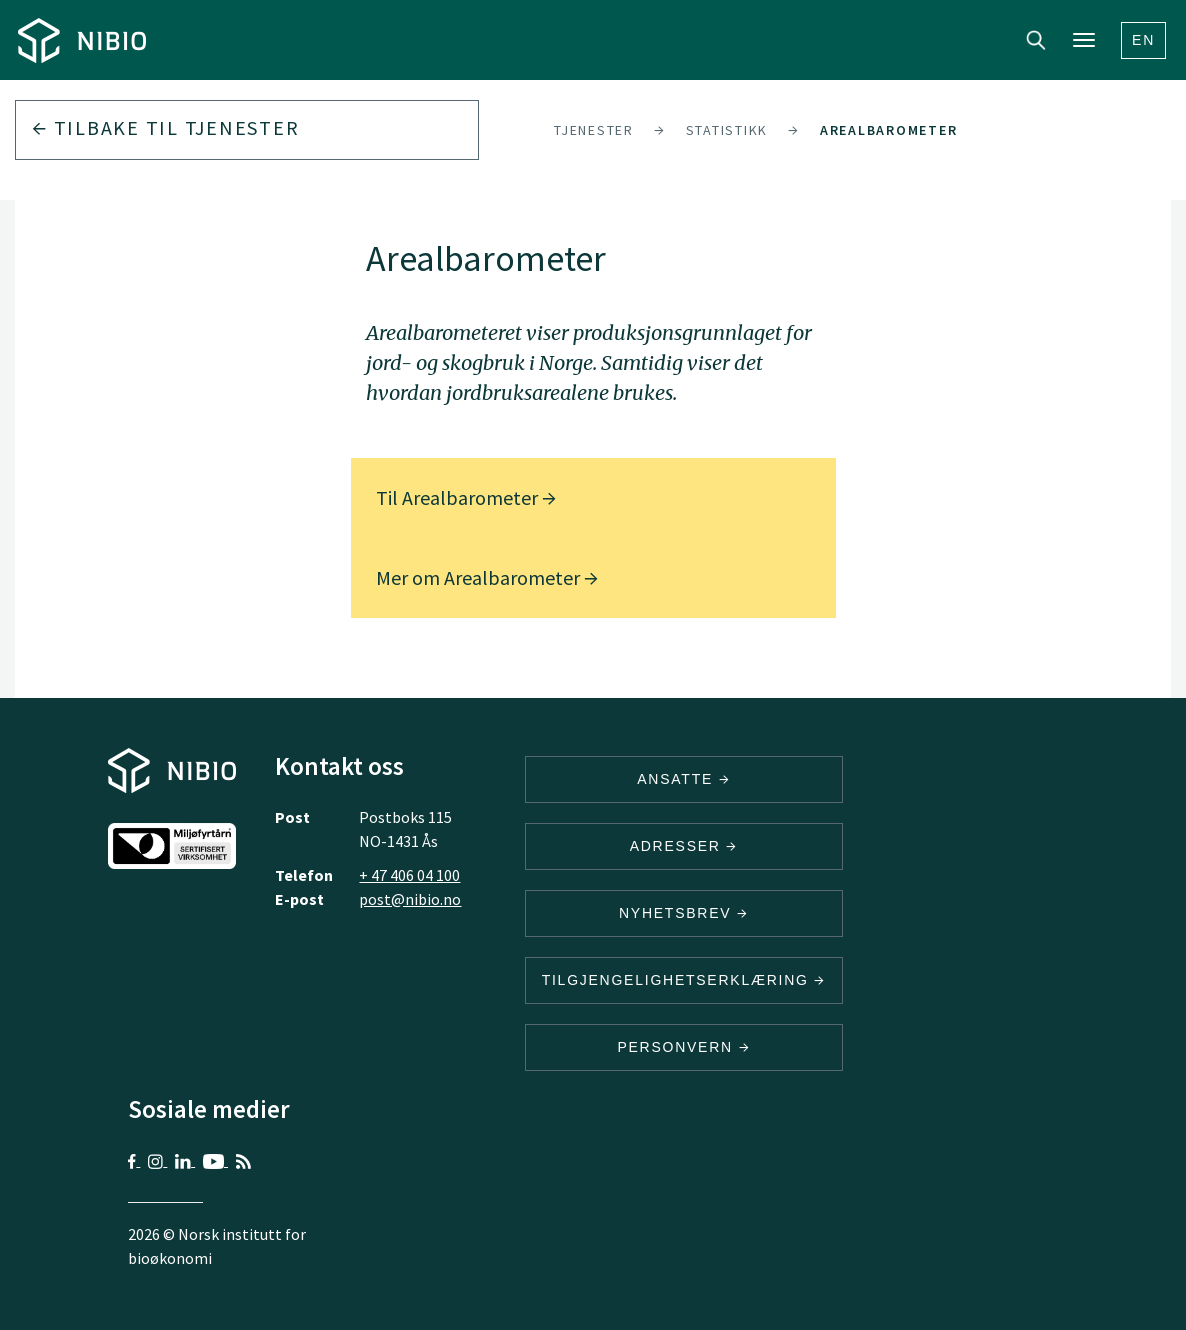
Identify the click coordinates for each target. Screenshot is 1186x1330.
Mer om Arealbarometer (487, 577)
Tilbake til (165, 127)
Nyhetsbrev (684, 913)
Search (1036, 40)
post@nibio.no (410, 899)
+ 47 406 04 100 (409, 875)
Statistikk (727, 130)
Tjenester (594, 130)
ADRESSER (684, 846)
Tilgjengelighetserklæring (684, 980)
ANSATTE (683, 779)
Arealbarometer (889, 130)
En (1143, 40)
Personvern (683, 1047)
